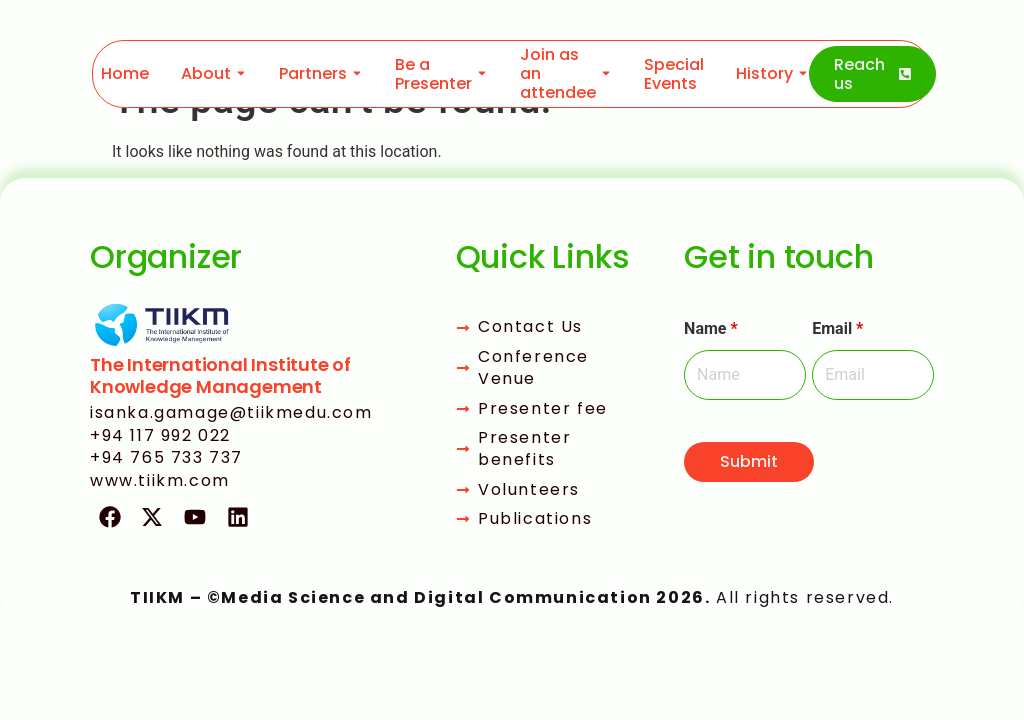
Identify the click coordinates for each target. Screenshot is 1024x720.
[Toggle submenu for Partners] (355, 73)
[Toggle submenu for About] (239, 73)
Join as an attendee (558, 74)
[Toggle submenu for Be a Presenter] (480, 73)
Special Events (674, 74)
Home (125, 73)
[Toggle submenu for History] (801, 73)
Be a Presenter (433, 74)
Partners (313, 73)
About (206, 73)
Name (711, 329)
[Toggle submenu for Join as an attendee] (604, 73)
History (764, 73)
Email (837, 329)
